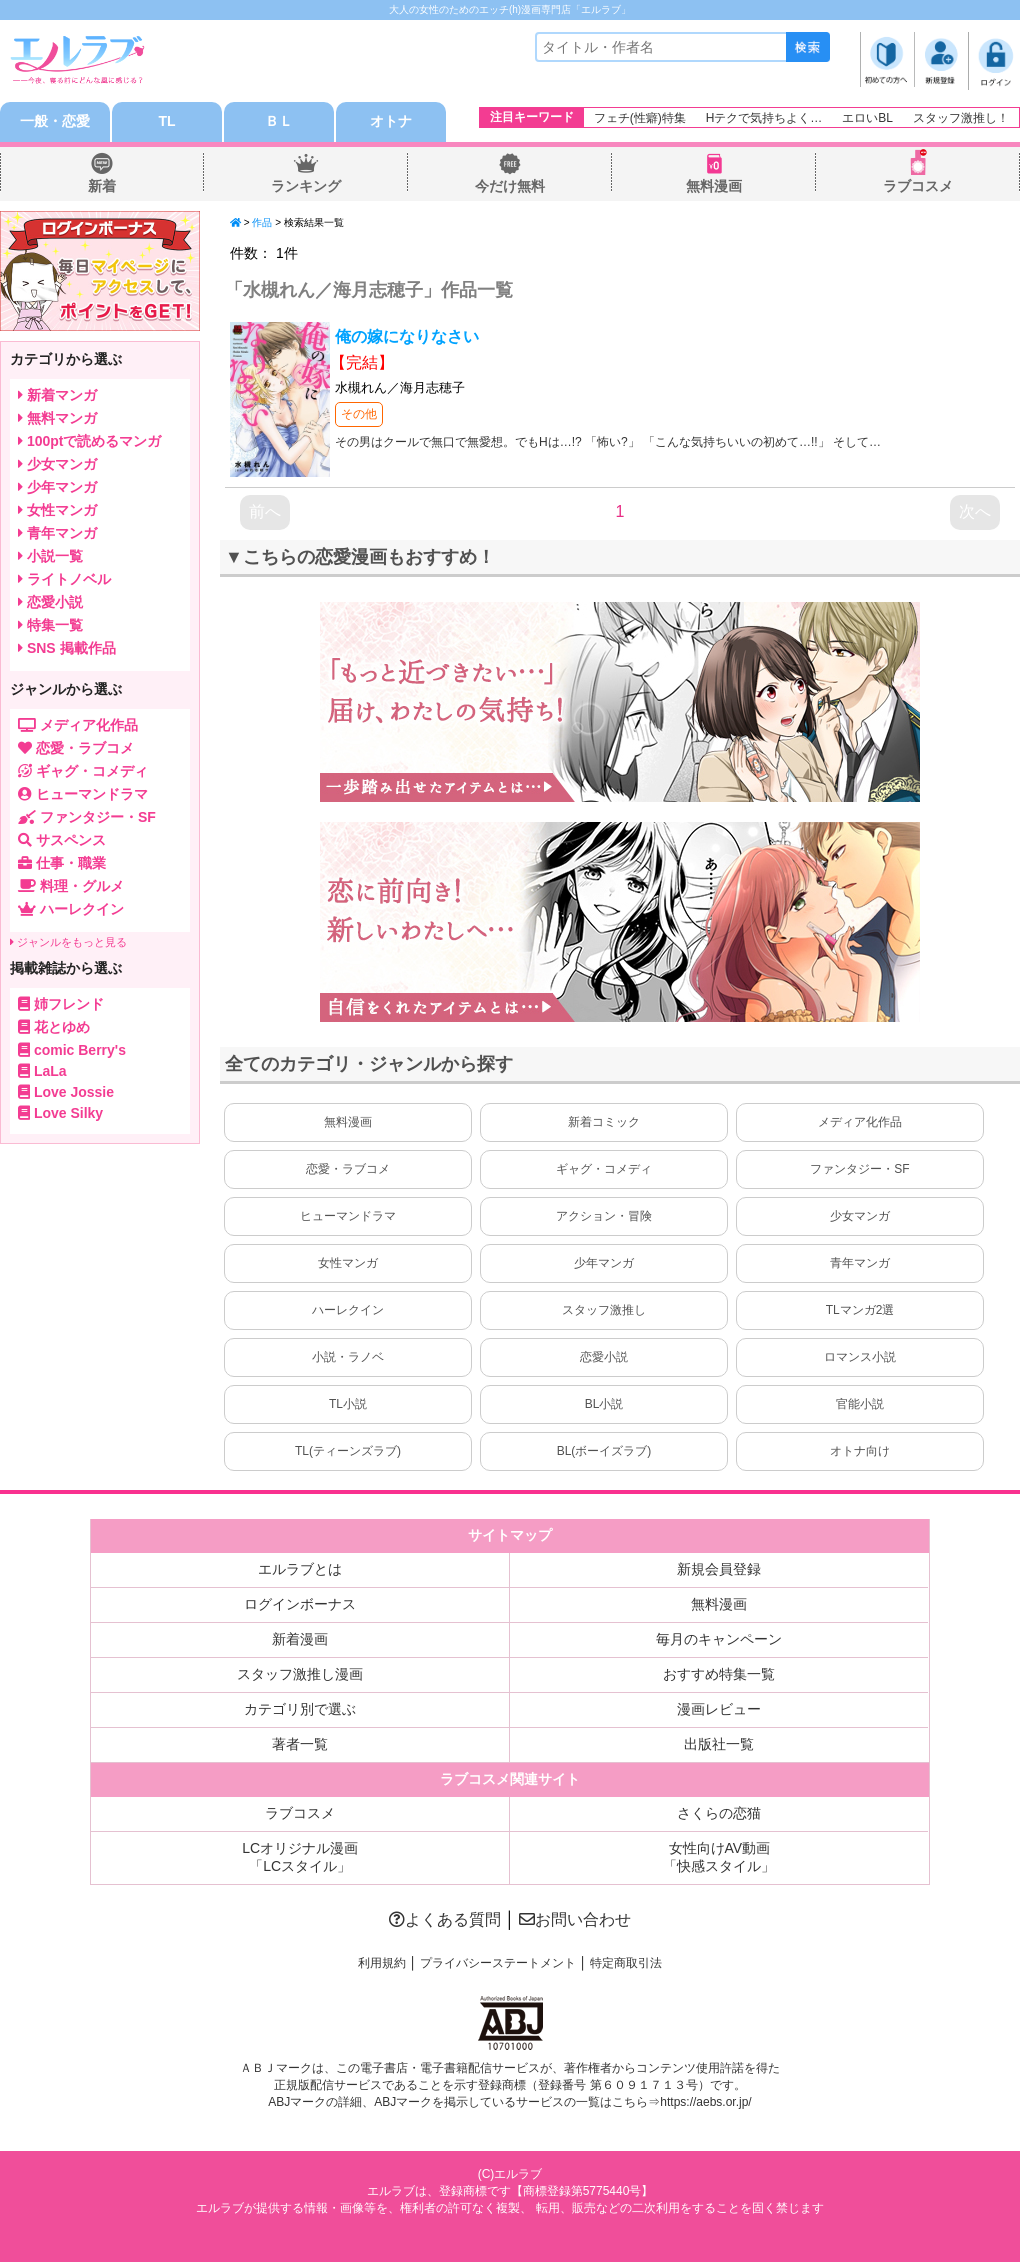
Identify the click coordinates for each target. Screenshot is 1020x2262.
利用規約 (382, 1963)
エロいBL (867, 118)
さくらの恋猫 (719, 1813)
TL (166, 122)
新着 (102, 186)
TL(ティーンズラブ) (348, 1451)
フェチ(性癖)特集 (640, 118)
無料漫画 (714, 186)
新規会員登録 (719, 1569)
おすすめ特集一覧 (719, 1674)
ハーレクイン (348, 1310)
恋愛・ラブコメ (348, 1169)
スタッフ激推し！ (961, 118)
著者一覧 (300, 1744)
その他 (359, 414)
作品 (262, 222)
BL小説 (604, 1404)
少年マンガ (604, 1263)
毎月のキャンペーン (719, 1639)
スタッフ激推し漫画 (300, 1674)
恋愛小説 (604, 1357)
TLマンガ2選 (860, 1310)
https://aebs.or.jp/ (705, 2102)
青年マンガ (860, 1263)
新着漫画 (300, 1639)
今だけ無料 (510, 186)
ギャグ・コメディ (604, 1169)
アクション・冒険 (604, 1216)
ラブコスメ (918, 186)
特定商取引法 (626, 1963)
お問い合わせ (575, 1919)
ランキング (306, 186)
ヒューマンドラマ (348, 1216)
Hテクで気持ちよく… (764, 118)
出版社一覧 (719, 1744)
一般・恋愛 (55, 122)
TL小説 (348, 1404)
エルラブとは (300, 1569)
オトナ (391, 122)
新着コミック (604, 1122)
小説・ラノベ (348, 1357)
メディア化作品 (860, 1122)
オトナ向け (860, 1451)
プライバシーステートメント (498, 1963)
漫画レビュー (719, 1709)
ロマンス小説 (860, 1357)
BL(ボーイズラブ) (604, 1451)
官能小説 (860, 1404)
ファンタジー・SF (859, 1169)
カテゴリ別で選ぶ (300, 1709)
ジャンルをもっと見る (68, 942)
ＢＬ (279, 122)
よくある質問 (445, 1919)
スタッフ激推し (604, 1310)
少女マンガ (860, 1216)
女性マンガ (348, 1263)
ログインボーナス (300, 1604)
